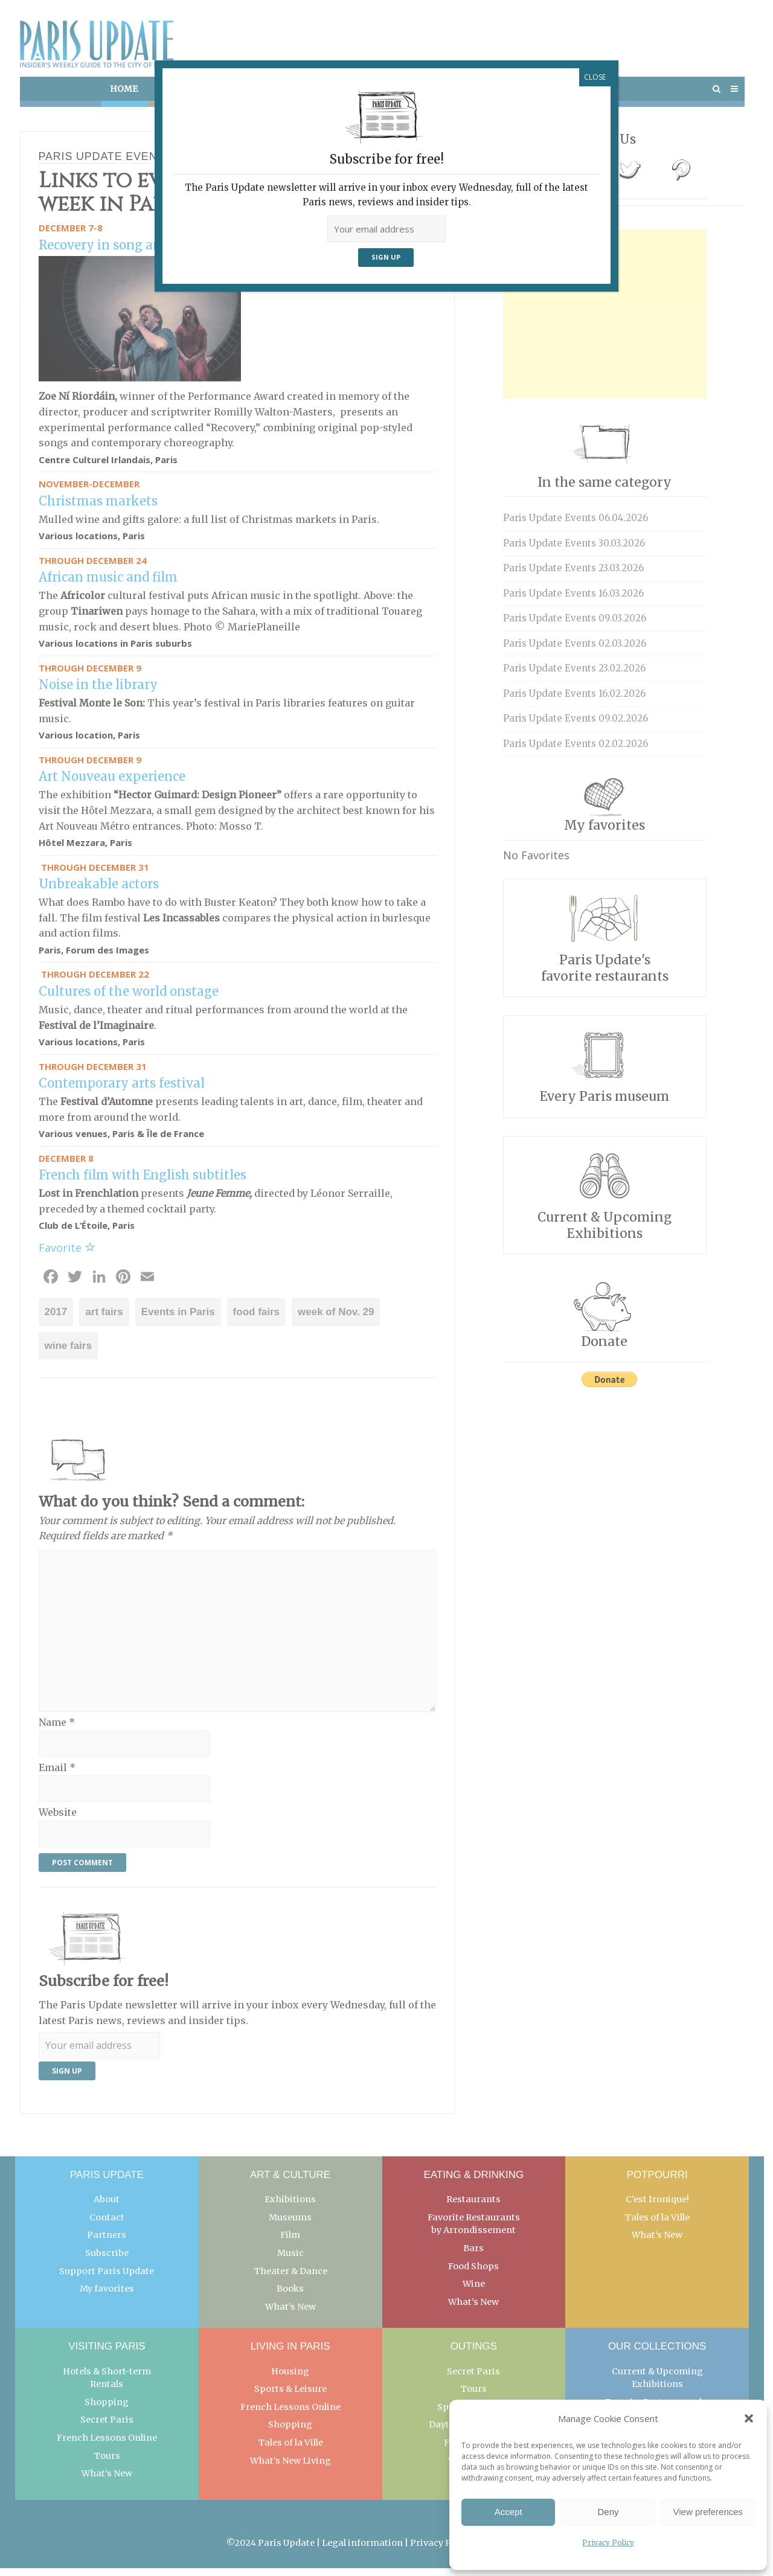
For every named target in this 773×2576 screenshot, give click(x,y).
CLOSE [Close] (595, 77)
